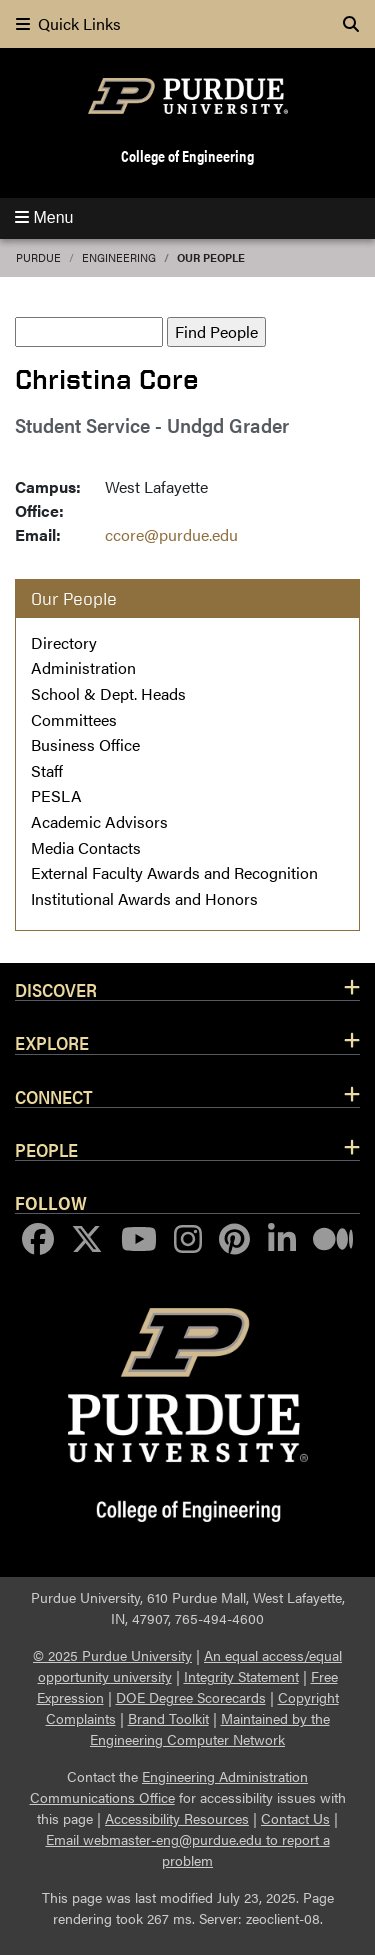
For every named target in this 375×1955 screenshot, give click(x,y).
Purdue (38, 257)
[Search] (351, 24)
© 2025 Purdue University (112, 1655)
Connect (54, 1096)
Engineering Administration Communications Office (169, 1786)
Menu (44, 217)
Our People (211, 257)
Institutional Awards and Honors (144, 898)
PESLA (56, 795)
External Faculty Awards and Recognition (174, 872)
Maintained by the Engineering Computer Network (210, 1728)
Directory (64, 642)
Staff (47, 770)
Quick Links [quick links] (68, 23)
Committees (74, 719)
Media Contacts (86, 847)
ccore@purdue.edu (171, 534)
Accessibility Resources (177, 1818)
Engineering (119, 257)
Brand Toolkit (168, 1718)
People (46, 1149)
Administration (83, 667)
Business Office (85, 744)
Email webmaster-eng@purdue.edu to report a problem (188, 1849)
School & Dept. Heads (108, 693)
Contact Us (295, 1818)
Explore (52, 1042)
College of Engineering (187, 155)
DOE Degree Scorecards (191, 1697)
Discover (56, 989)
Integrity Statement (241, 1676)
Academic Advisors (99, 821)
